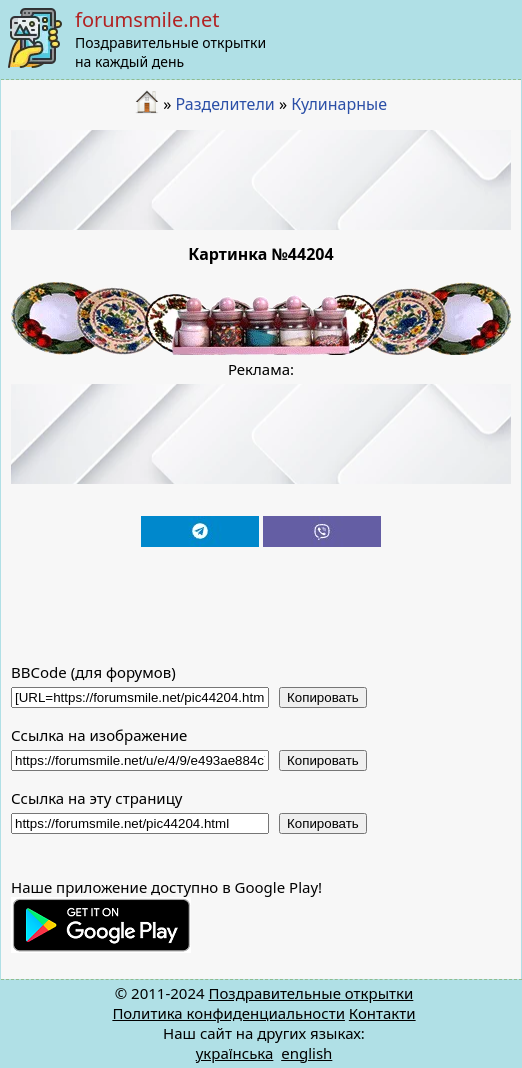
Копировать (323, 697)
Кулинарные (339, 104)
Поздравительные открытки (310, 993)
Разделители (224, 104)
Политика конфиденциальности (228, 1013)
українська (235, 1053)
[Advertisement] (261, 180)
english (306, 1053)
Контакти (382, 1013)
